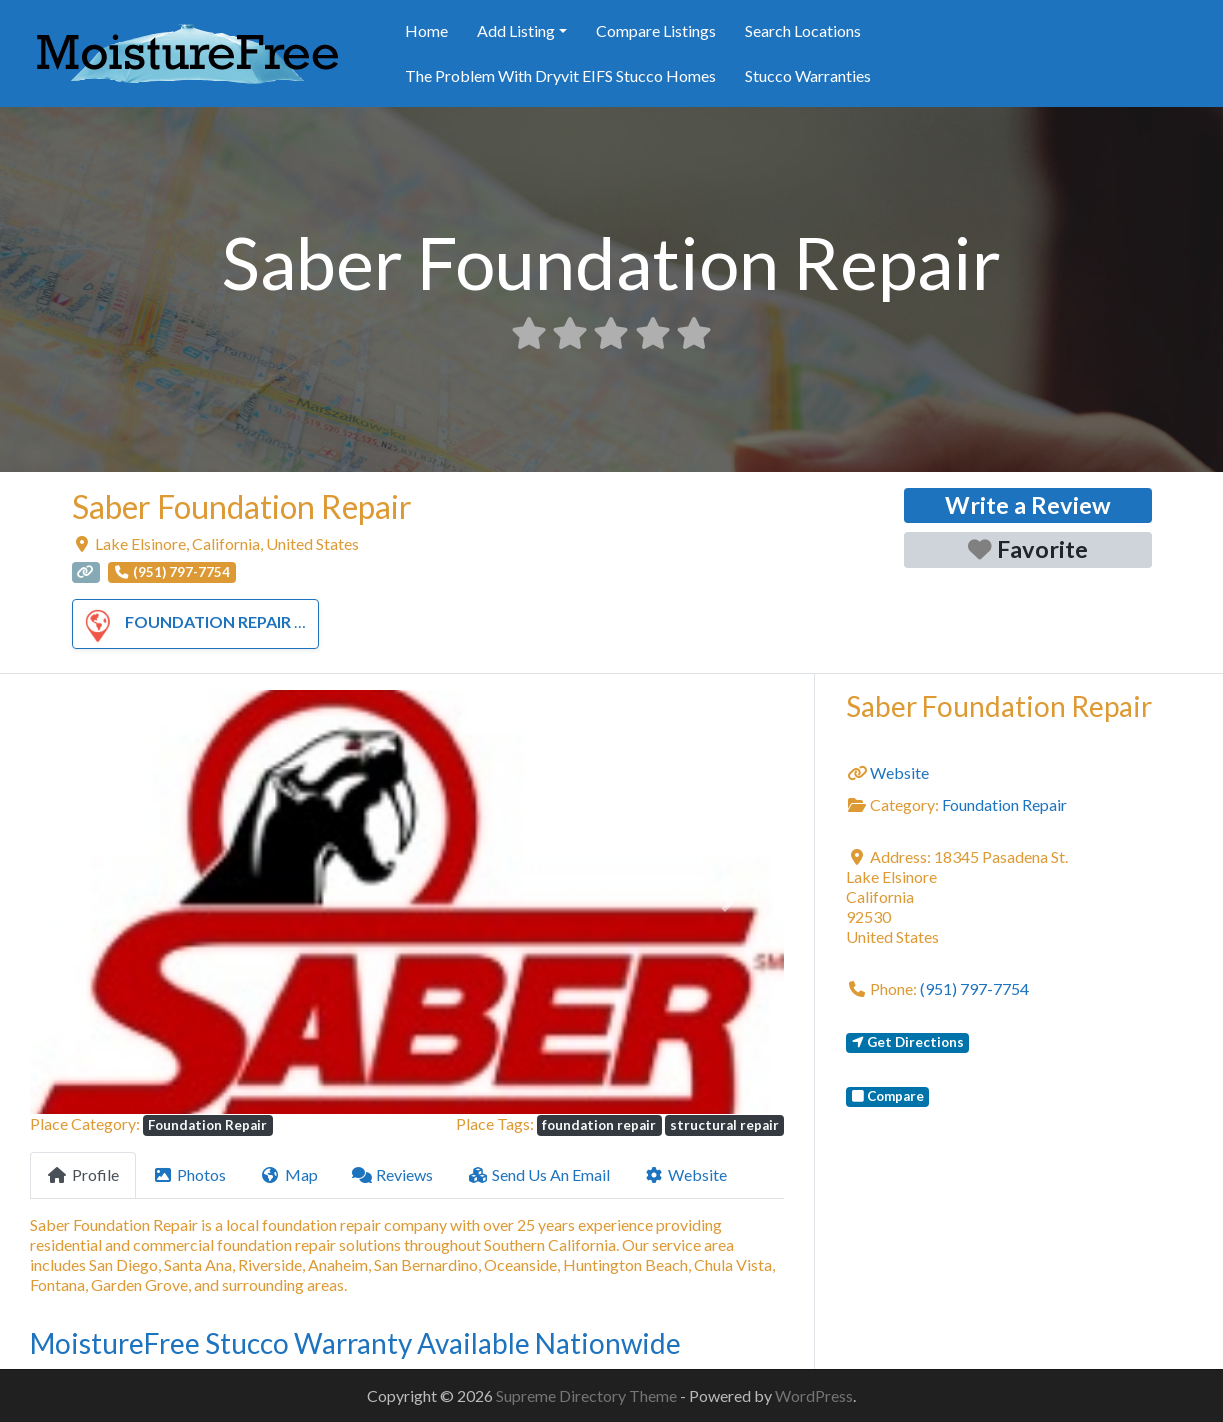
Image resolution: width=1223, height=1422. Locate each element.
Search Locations (803, 30)
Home (426, 30)
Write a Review (1028, 505)
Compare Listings (656, 30)
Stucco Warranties (808, 75)
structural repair (724, 1125)
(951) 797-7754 (974, 988)
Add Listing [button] (516, 30)
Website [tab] (686, 1174)
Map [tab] (289, 1174)
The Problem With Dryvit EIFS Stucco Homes (560, 75)
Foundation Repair (184, 621)
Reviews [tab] (393, 1174)
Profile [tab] (83, 1174)
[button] (86, 902)
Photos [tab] (190, 1174)
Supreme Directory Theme (588, 1395)
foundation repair (599, 1125)
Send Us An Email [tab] (538, 1174)
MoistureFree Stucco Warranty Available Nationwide (355, 1343)
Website (899, 772)
